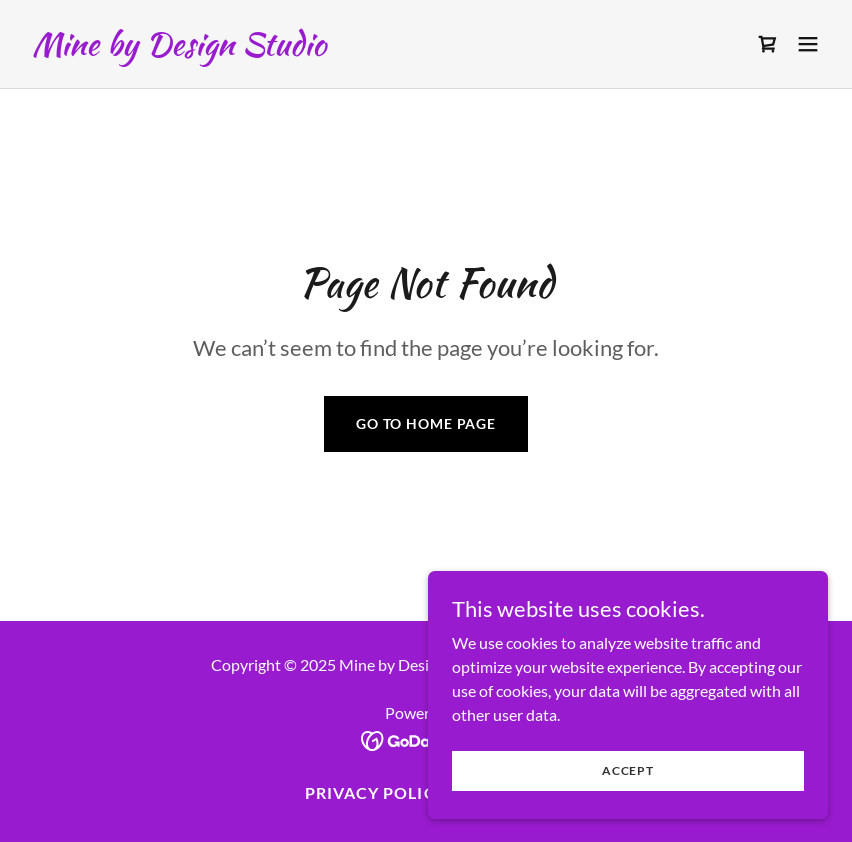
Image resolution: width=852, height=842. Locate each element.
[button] (808, 44)
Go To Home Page (426, 423)
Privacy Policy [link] (375, 792)
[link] (179, 48)
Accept (628, 770)
